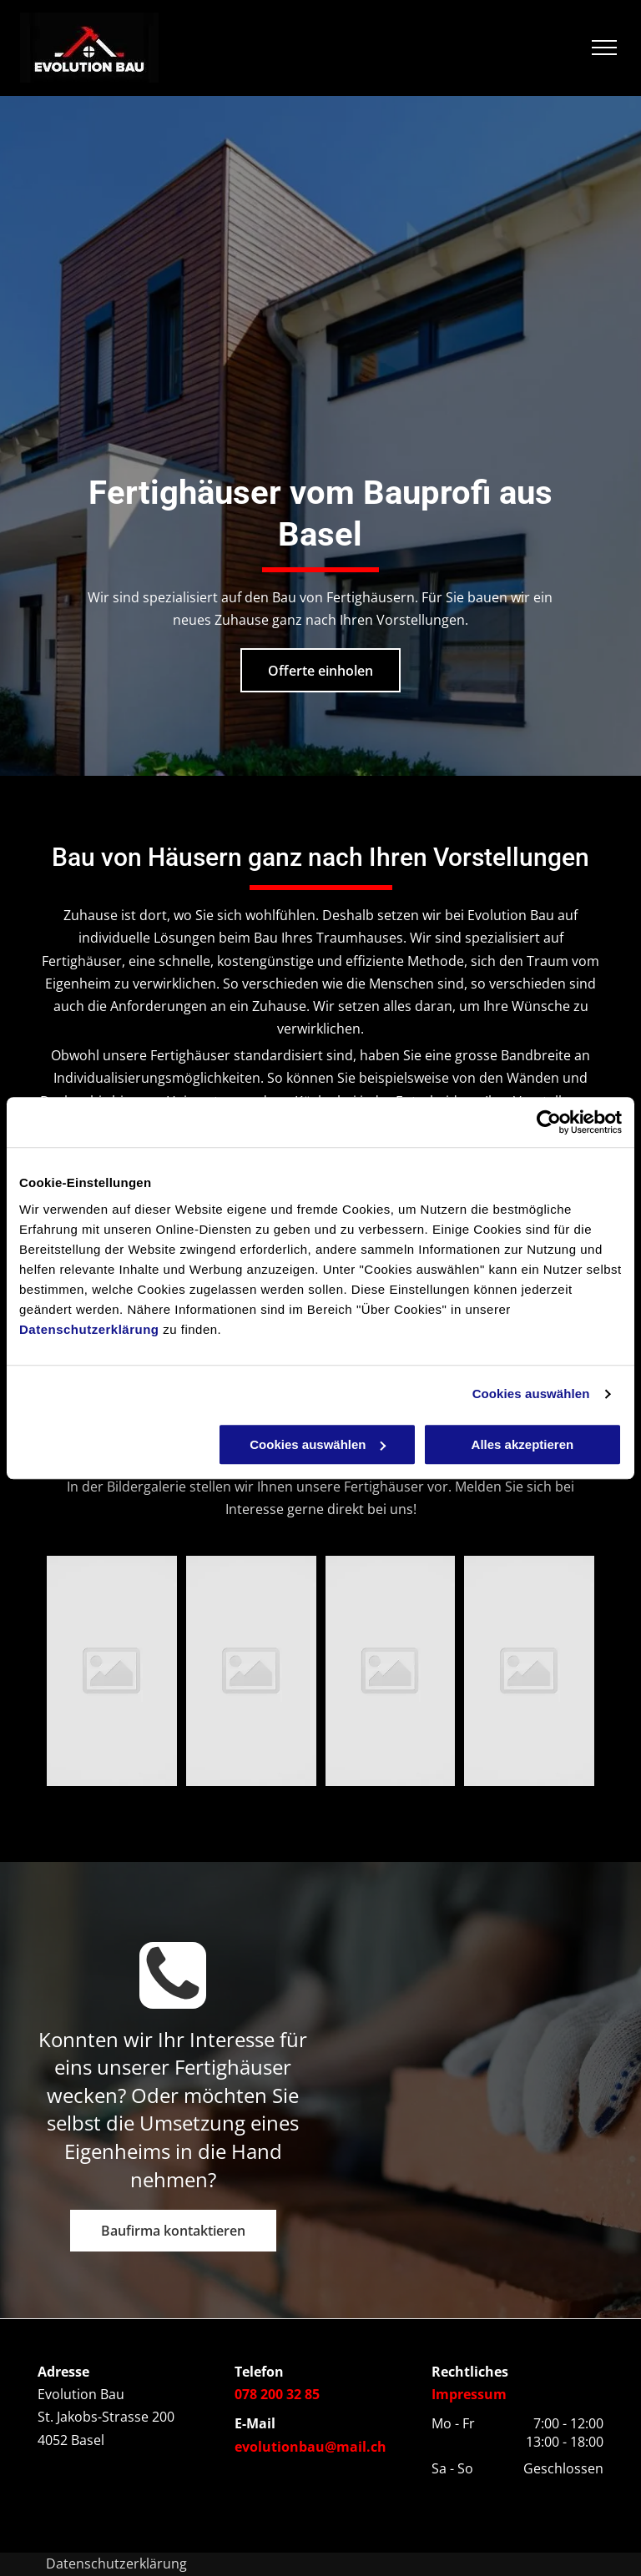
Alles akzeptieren (523, 1444)
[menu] (604, 47)
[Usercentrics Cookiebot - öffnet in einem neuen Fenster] (549, 1122)
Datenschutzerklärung (89, 1329)
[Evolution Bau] (112, 1671)
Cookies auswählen (531, 1393)
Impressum (469, 2394)
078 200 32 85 (277, 2394)
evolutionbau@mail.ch (310, 2447)
